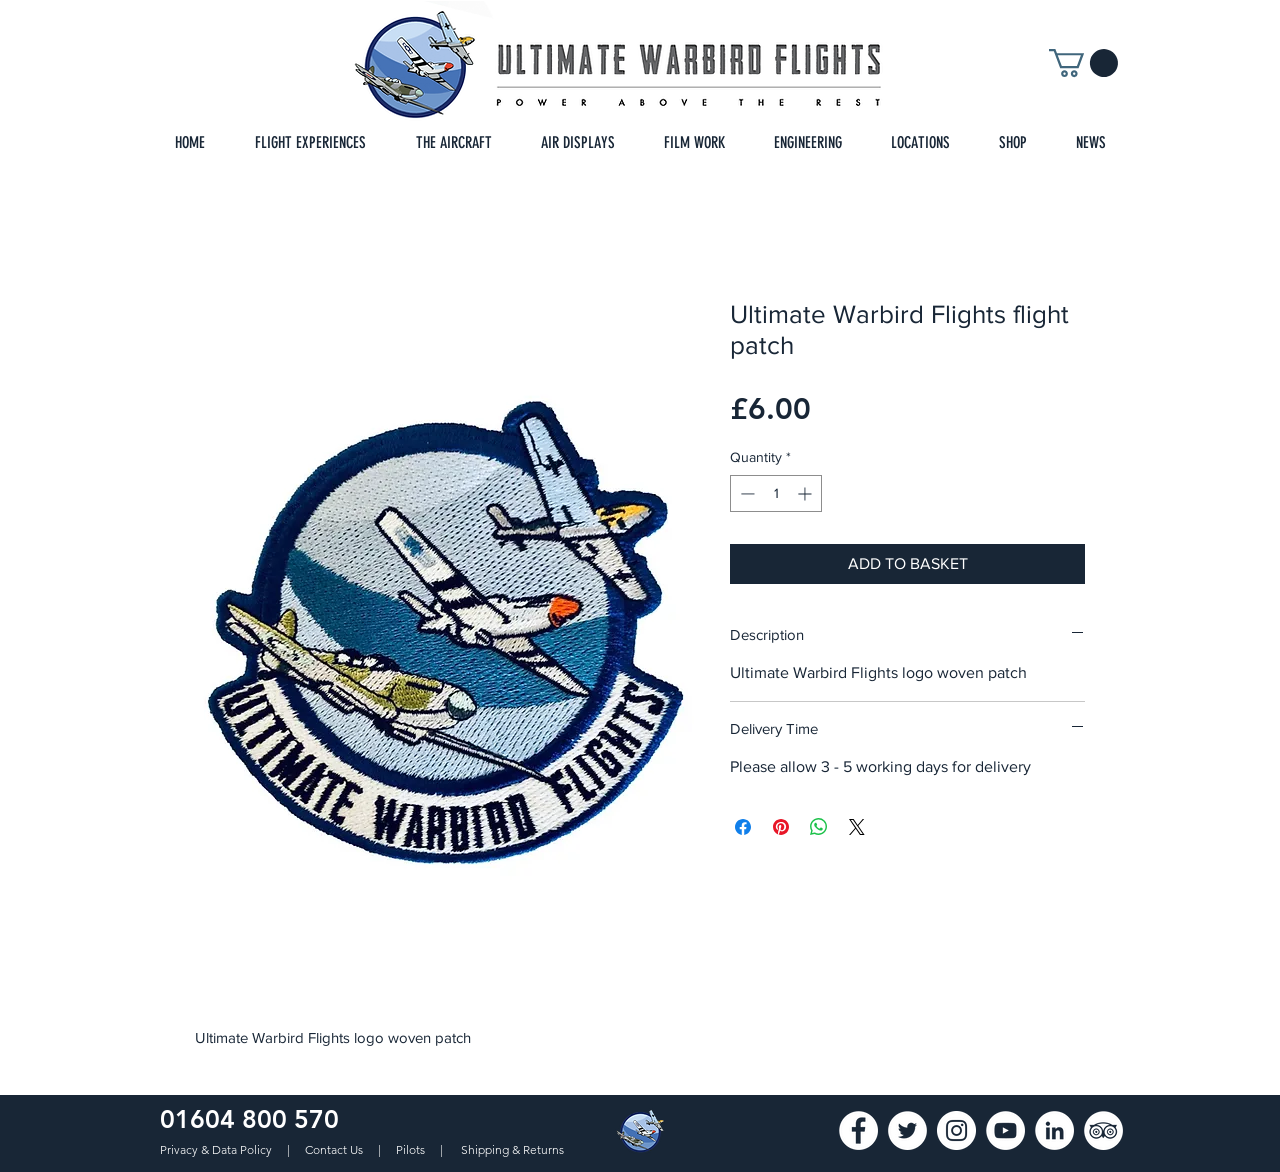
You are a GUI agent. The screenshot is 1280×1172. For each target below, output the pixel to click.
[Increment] (806, 493)
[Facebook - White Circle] (858, 1130)
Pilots (412, 1149)
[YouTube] (1005, 1130)
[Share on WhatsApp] (819, 827)
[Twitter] (907, 1130)
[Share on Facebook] (743, 827)
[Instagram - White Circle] (956, 1130)
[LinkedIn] (1054, 1130)
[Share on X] (857, 827)
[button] (1083, 63)
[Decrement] (745, 493)
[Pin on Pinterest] (781, 827)
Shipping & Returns (512, 1149)
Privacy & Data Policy (217, 1149)
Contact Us (335, 1149)
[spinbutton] (776, 493)
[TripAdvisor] (1103, 1130)
